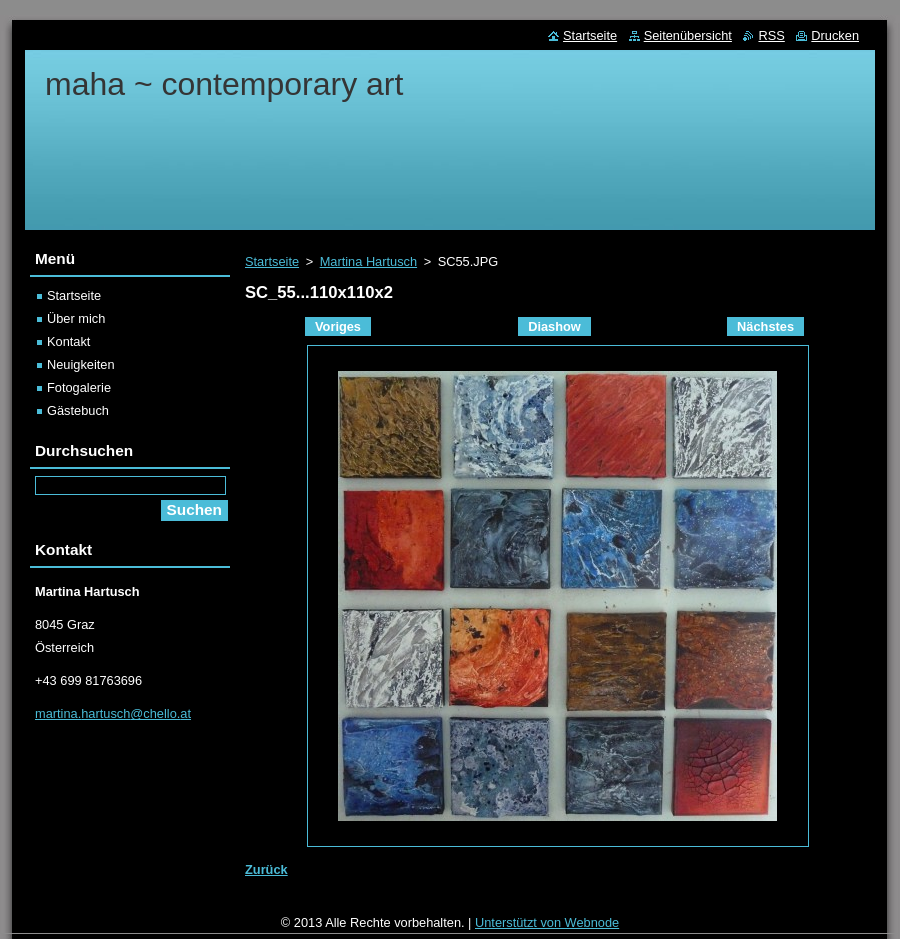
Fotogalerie (79, 387)
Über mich (76, 318)
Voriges (338, 326)
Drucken (835, 35)
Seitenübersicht (688, 35)
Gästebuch (78, 410)
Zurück (266, 869)
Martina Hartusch (368, 261)
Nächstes (765, 326)
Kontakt (68, 341)
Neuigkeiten (81, 364)
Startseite (272, 261)
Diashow (554, 326)
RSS (771, 35)
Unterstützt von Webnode (547, 922)
